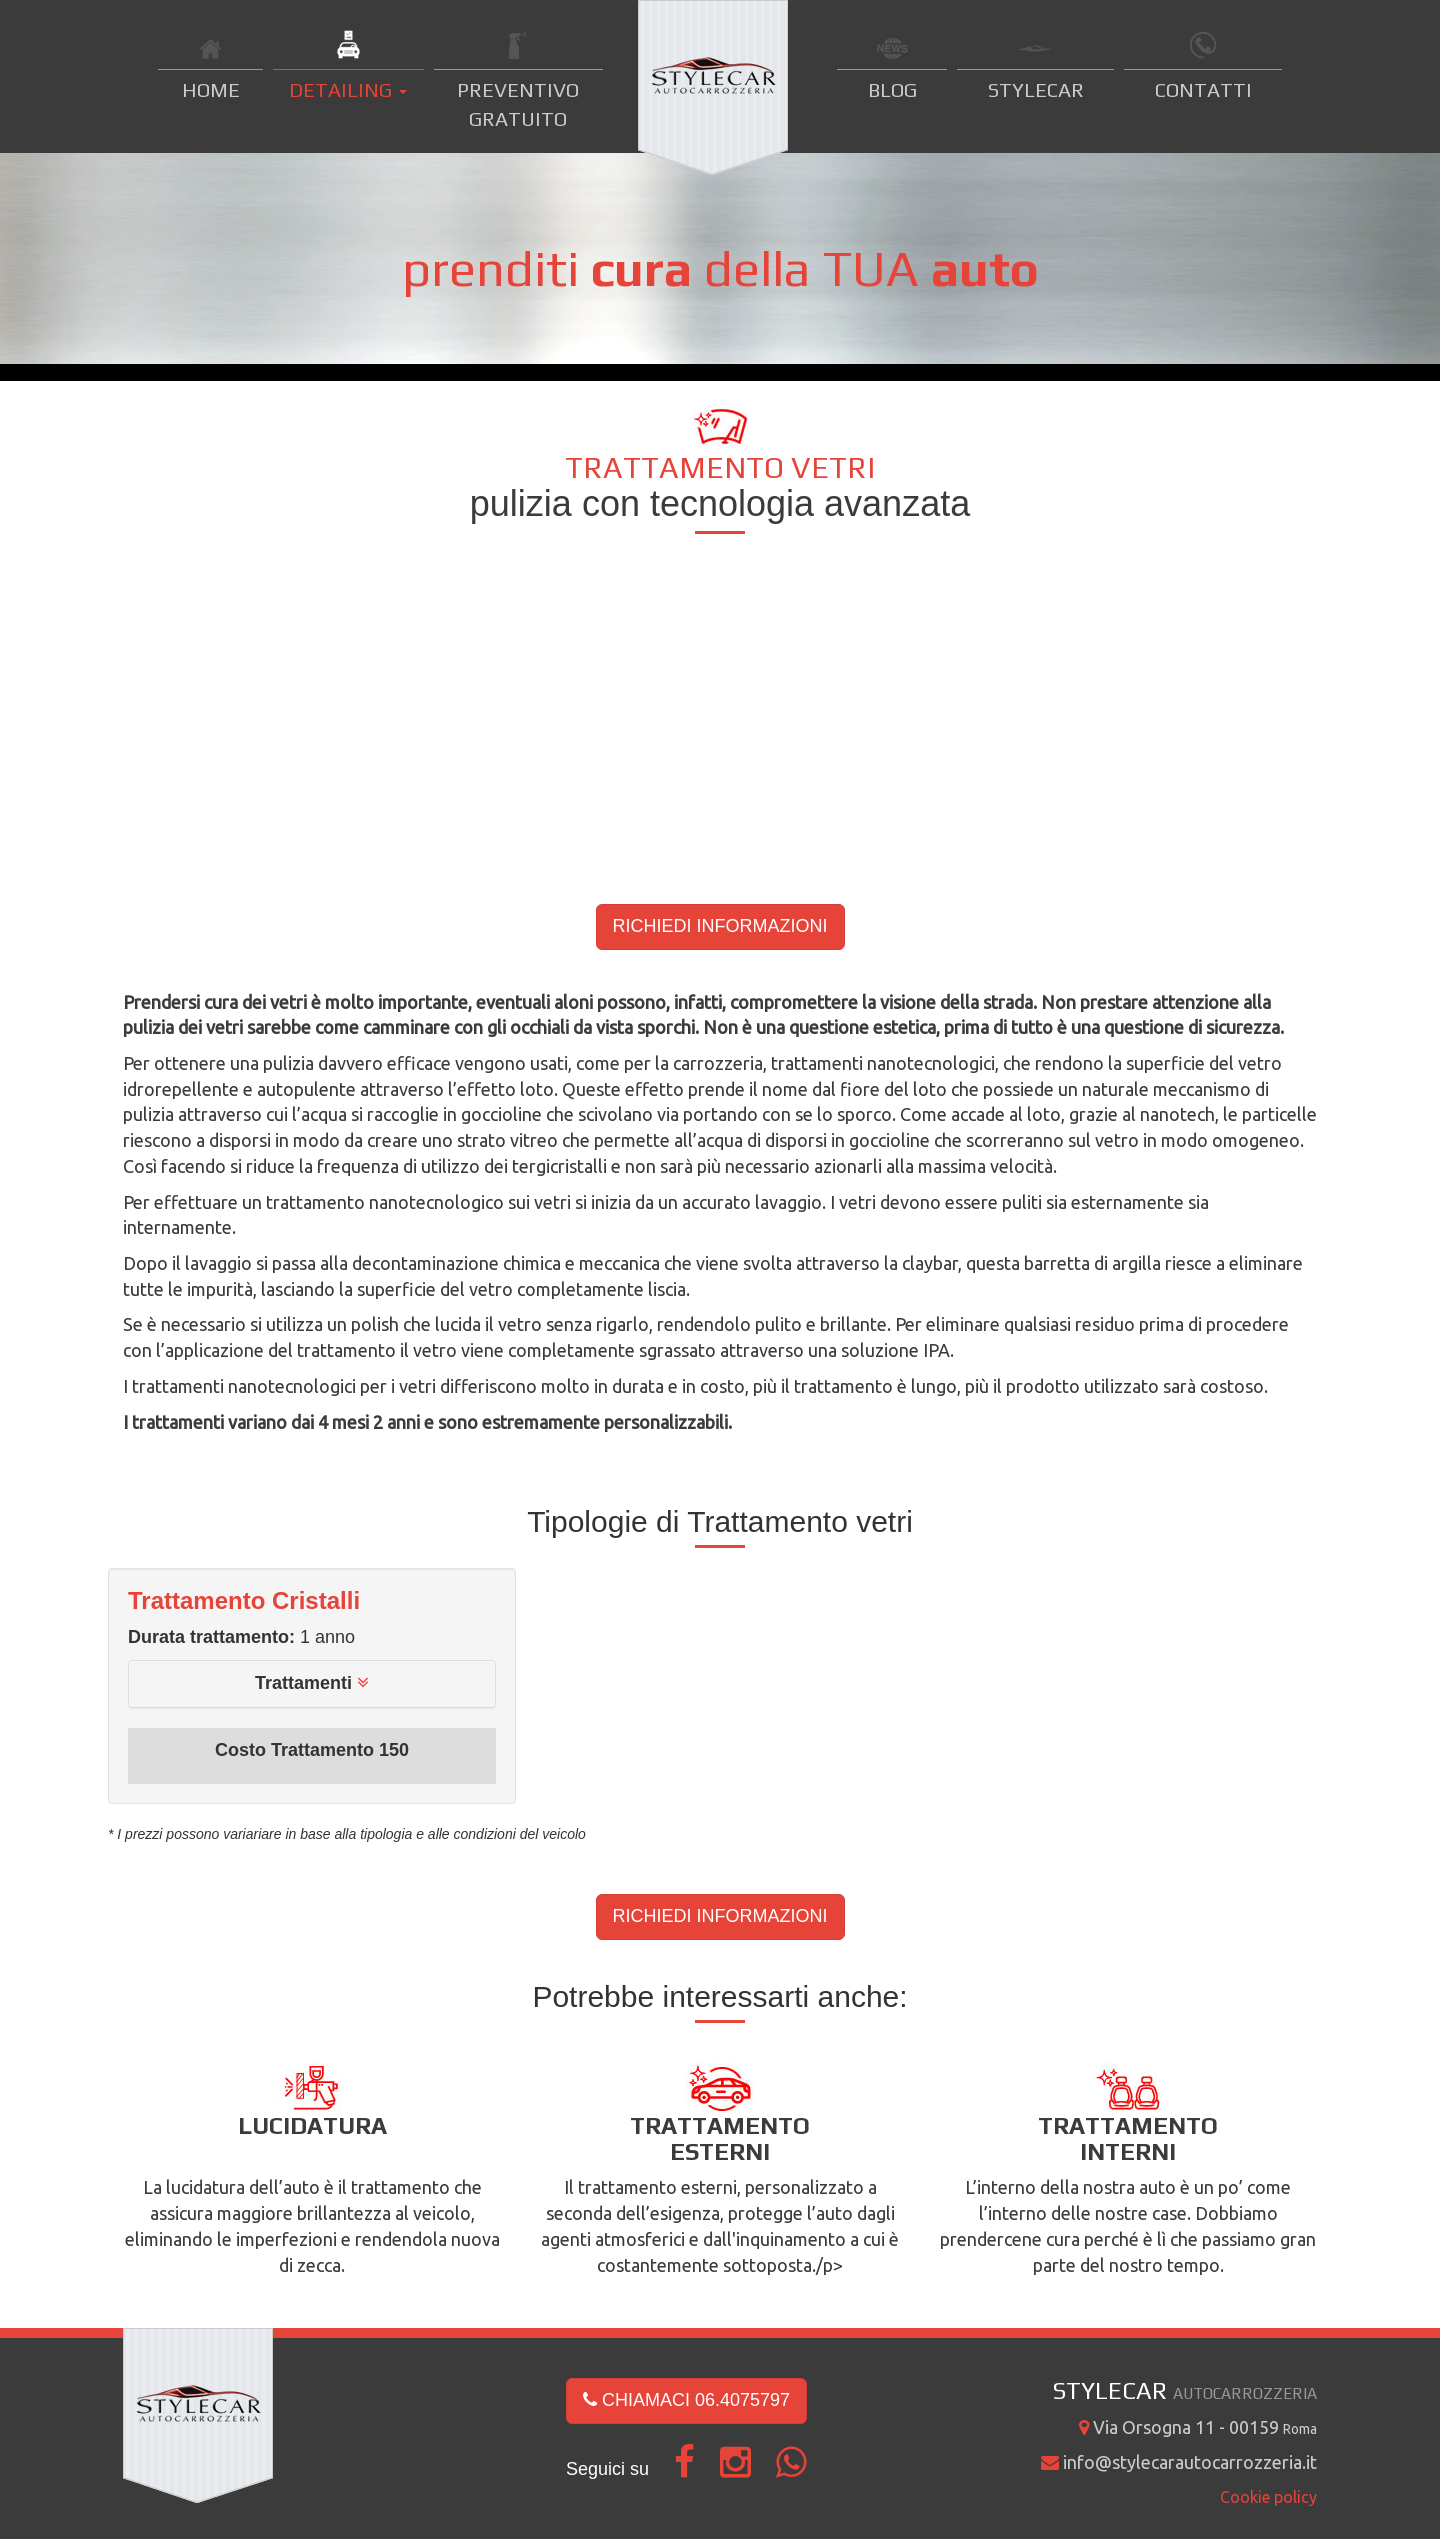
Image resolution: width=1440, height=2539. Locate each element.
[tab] (312, 1684)
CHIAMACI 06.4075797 (686, 2400)
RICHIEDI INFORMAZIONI (720, 926)
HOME (211, 89)
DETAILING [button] (348, 89)
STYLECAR (1036, 89)
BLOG (892, 89)
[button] (312, 1683)
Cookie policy (1268, 2497)
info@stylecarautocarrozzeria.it (1179, 2462)
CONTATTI (1203, 89)
